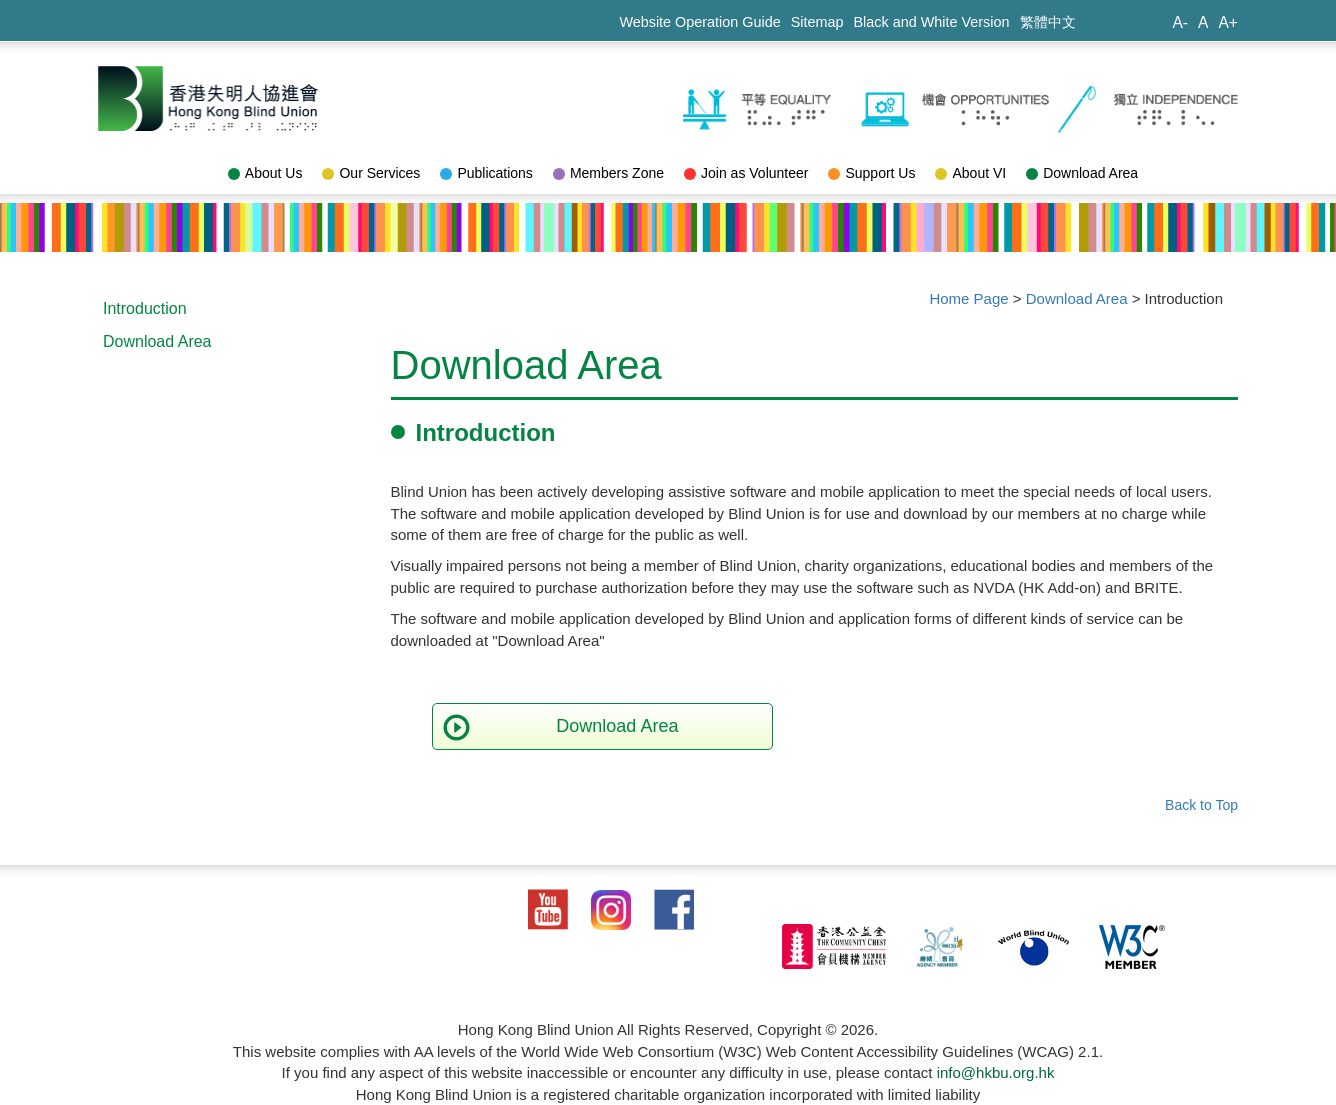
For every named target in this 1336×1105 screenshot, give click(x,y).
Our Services (371, 173)
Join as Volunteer (746, 173)
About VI (970, 173)
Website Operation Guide (699, 22)
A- (1180, 22)
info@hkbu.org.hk (996, 1072)
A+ (1228, 22)
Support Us (871, 173)
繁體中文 (1048, 22)
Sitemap (817, 22)
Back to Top (1201, 805)
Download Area (1082, 173)
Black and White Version (932, 22)
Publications (486, 173)
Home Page (968, 298)
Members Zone (608, 173)
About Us (265, 173)
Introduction (145, 308)
